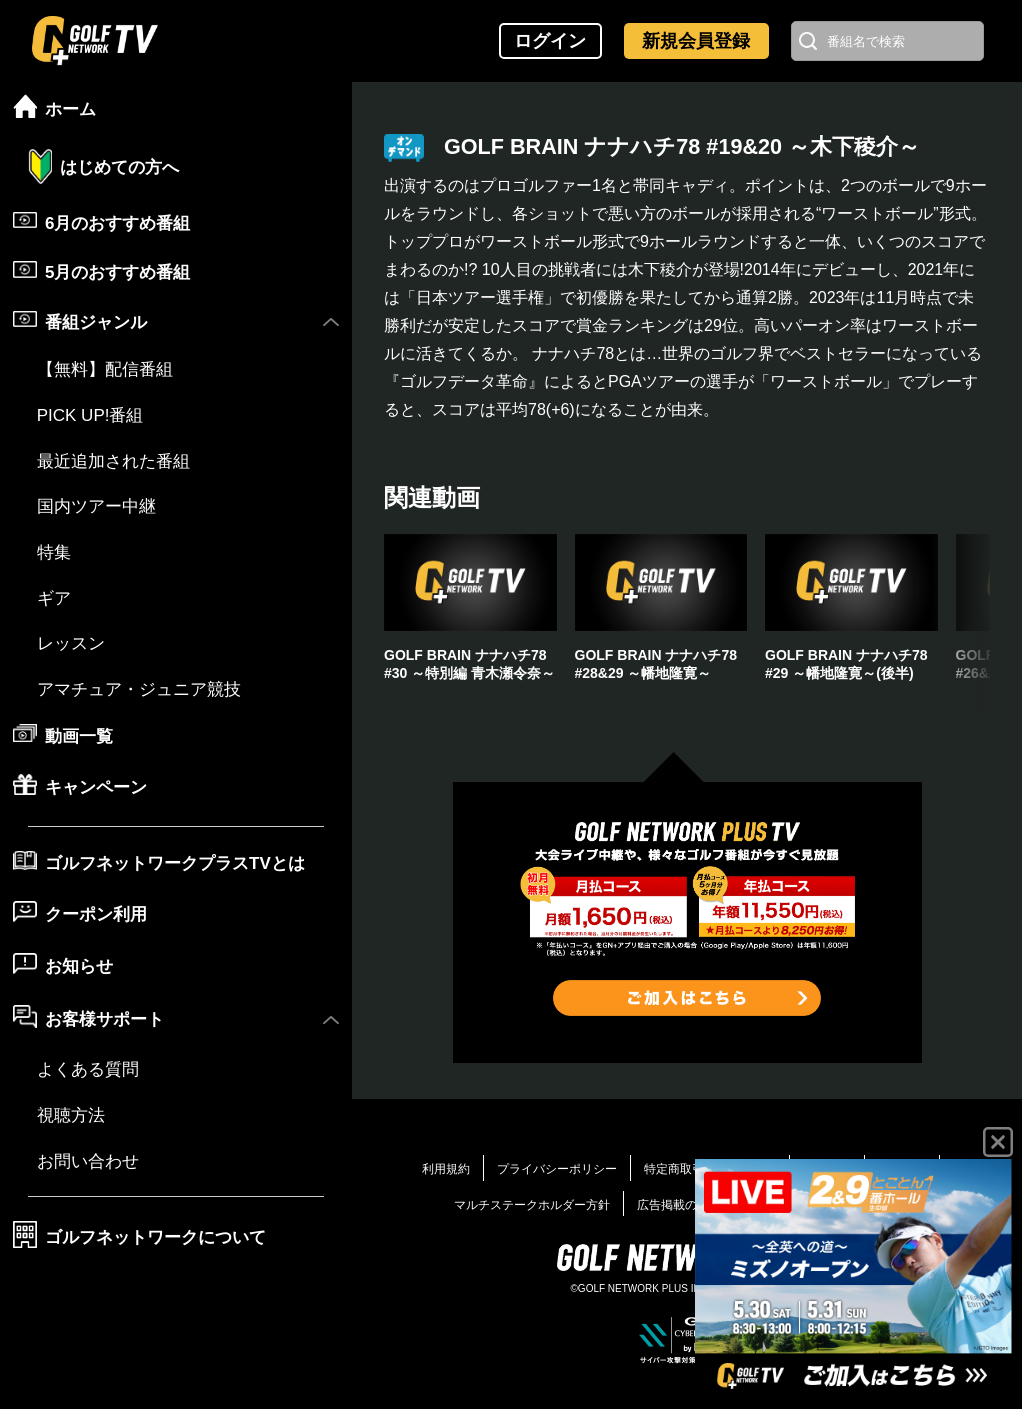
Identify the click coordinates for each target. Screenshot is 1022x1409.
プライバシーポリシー (557, 1169)
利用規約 (446, 1169)
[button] (960, 624)
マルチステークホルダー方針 (532, 1205)
